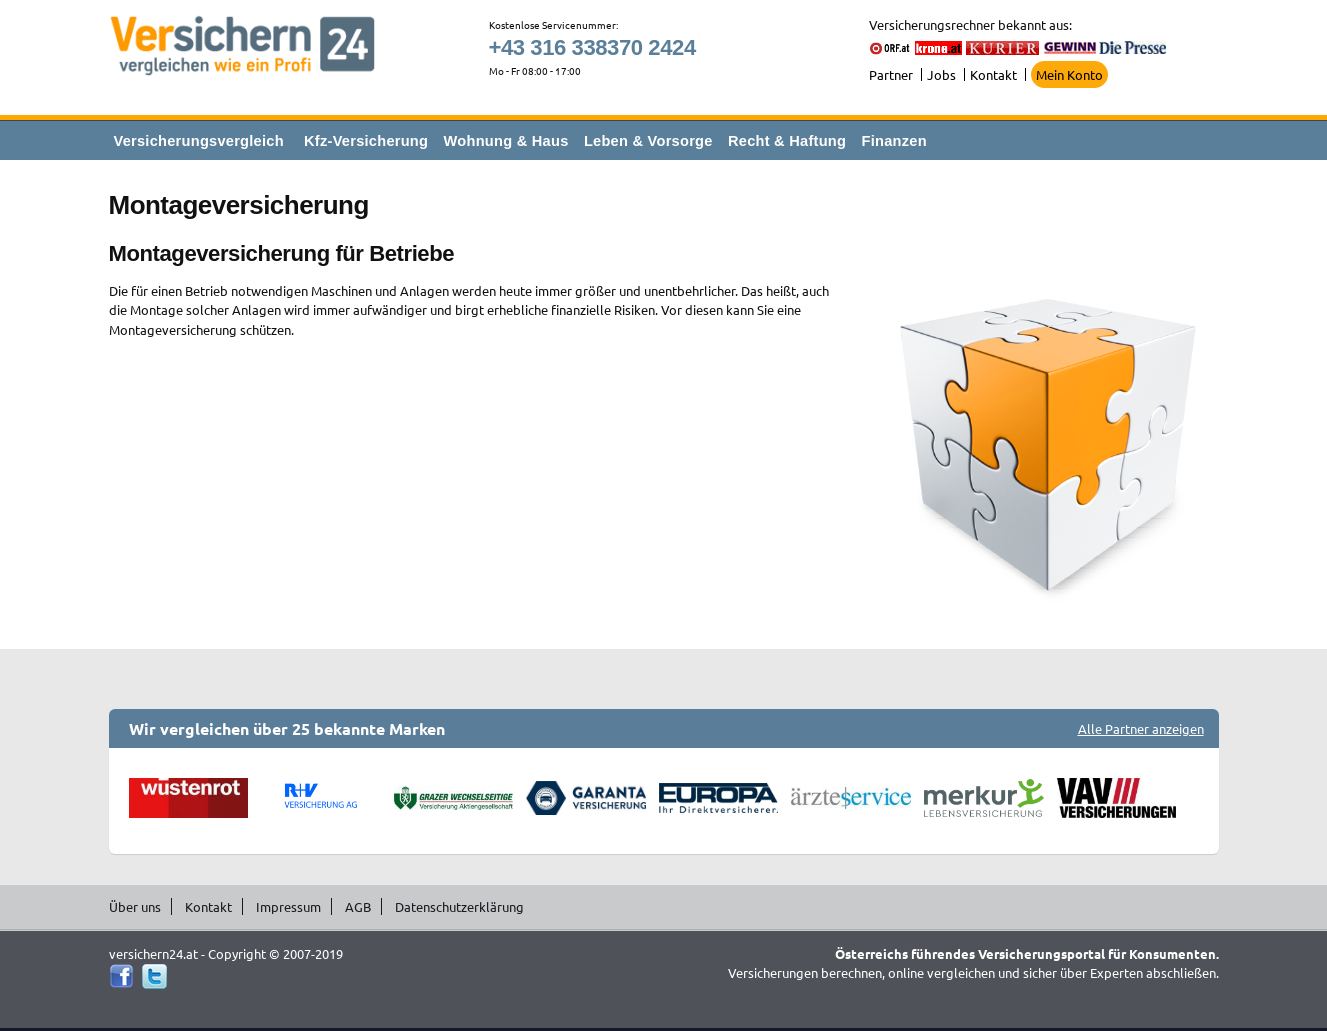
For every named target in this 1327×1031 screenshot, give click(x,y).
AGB (358, 906)
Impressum (288, 906)
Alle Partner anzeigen (1141, 728)
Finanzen (894, 141)
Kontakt (993, 74)
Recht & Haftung (787, 141)
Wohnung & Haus (506, 141)
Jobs (941, 74)
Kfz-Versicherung (366, 141)
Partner (891, 74)
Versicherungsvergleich (199, 141)
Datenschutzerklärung (459, 906)
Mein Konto (1069, 74)
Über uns (135, 906)
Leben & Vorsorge (648, 141)
